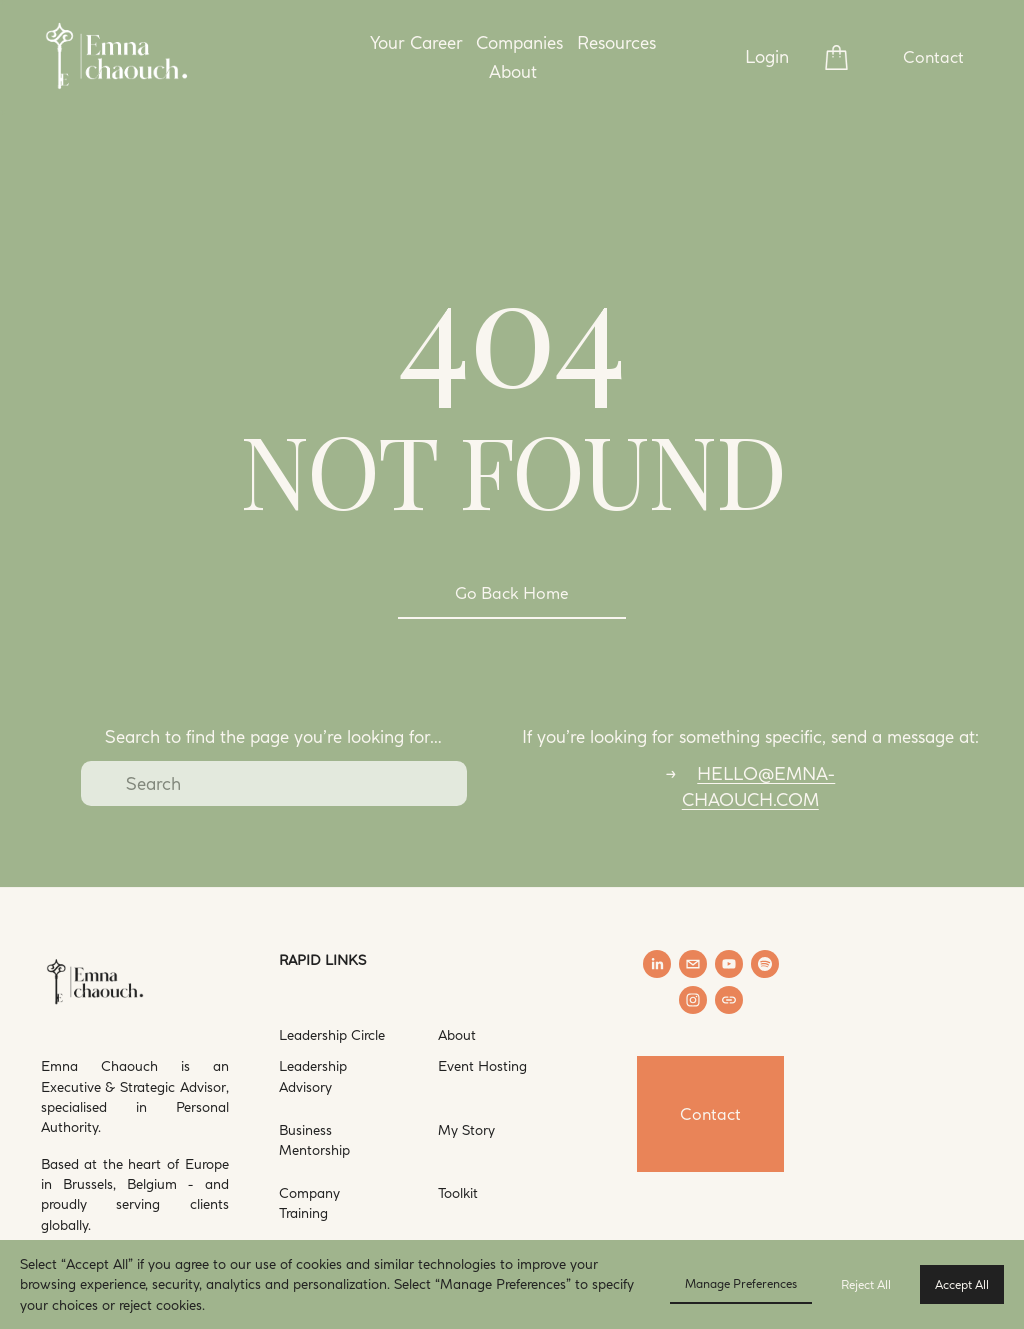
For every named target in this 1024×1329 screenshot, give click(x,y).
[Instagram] (693, 1000)
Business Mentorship (314, 1139)
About (457, 1034)
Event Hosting (482, 1065)
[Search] (274, 783)
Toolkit (458, 1192)
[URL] (729, 1000)
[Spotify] (765, 964)
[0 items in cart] (836, 57)
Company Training (309, 1202)
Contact (933, 57)
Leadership (313, 1034)
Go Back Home (512, 593)
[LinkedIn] (657, 964)
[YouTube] (729, 964)
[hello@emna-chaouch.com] (693, 964)
